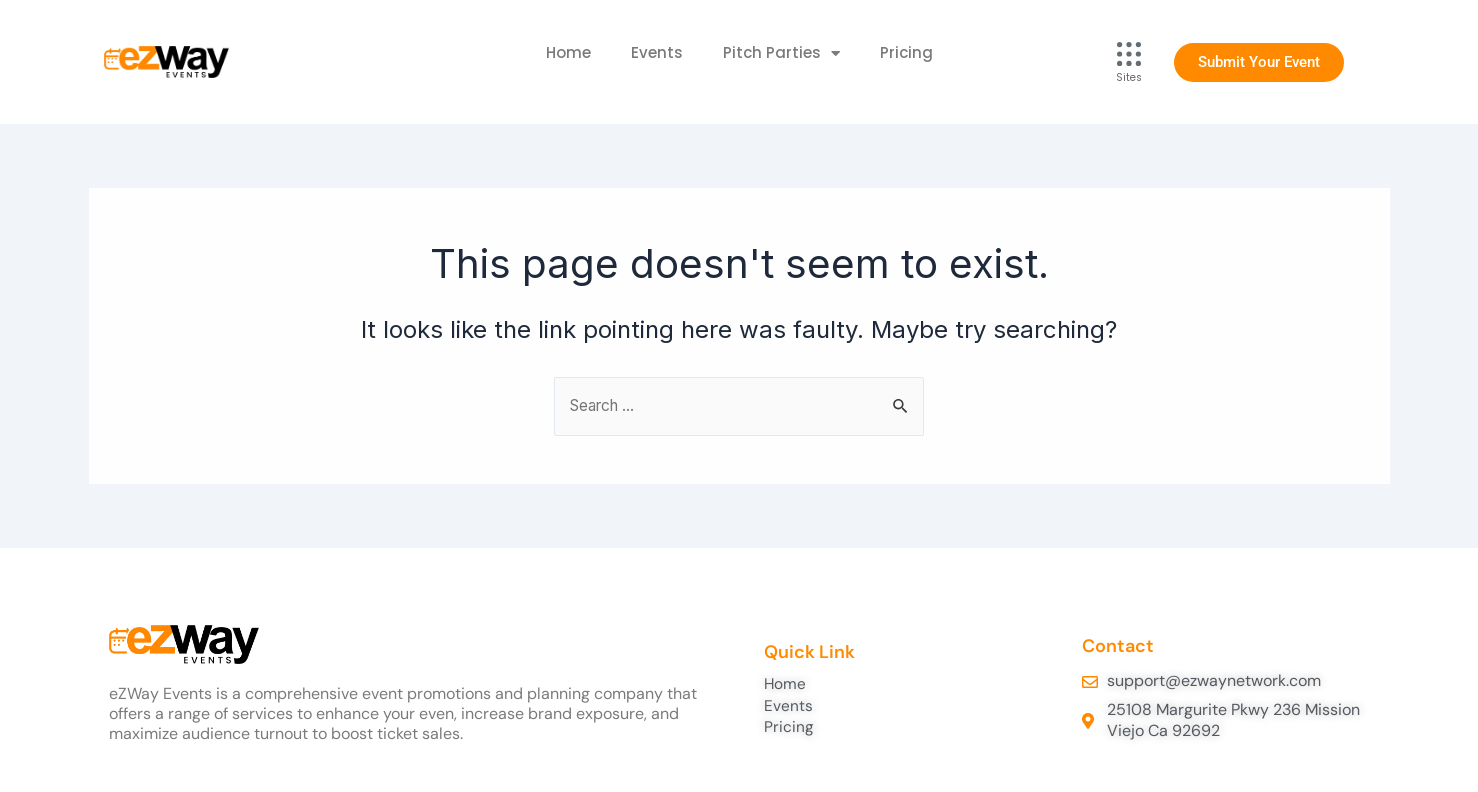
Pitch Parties (781, 53)
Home (568, 52)
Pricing (906, 52)
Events (657, 52)
